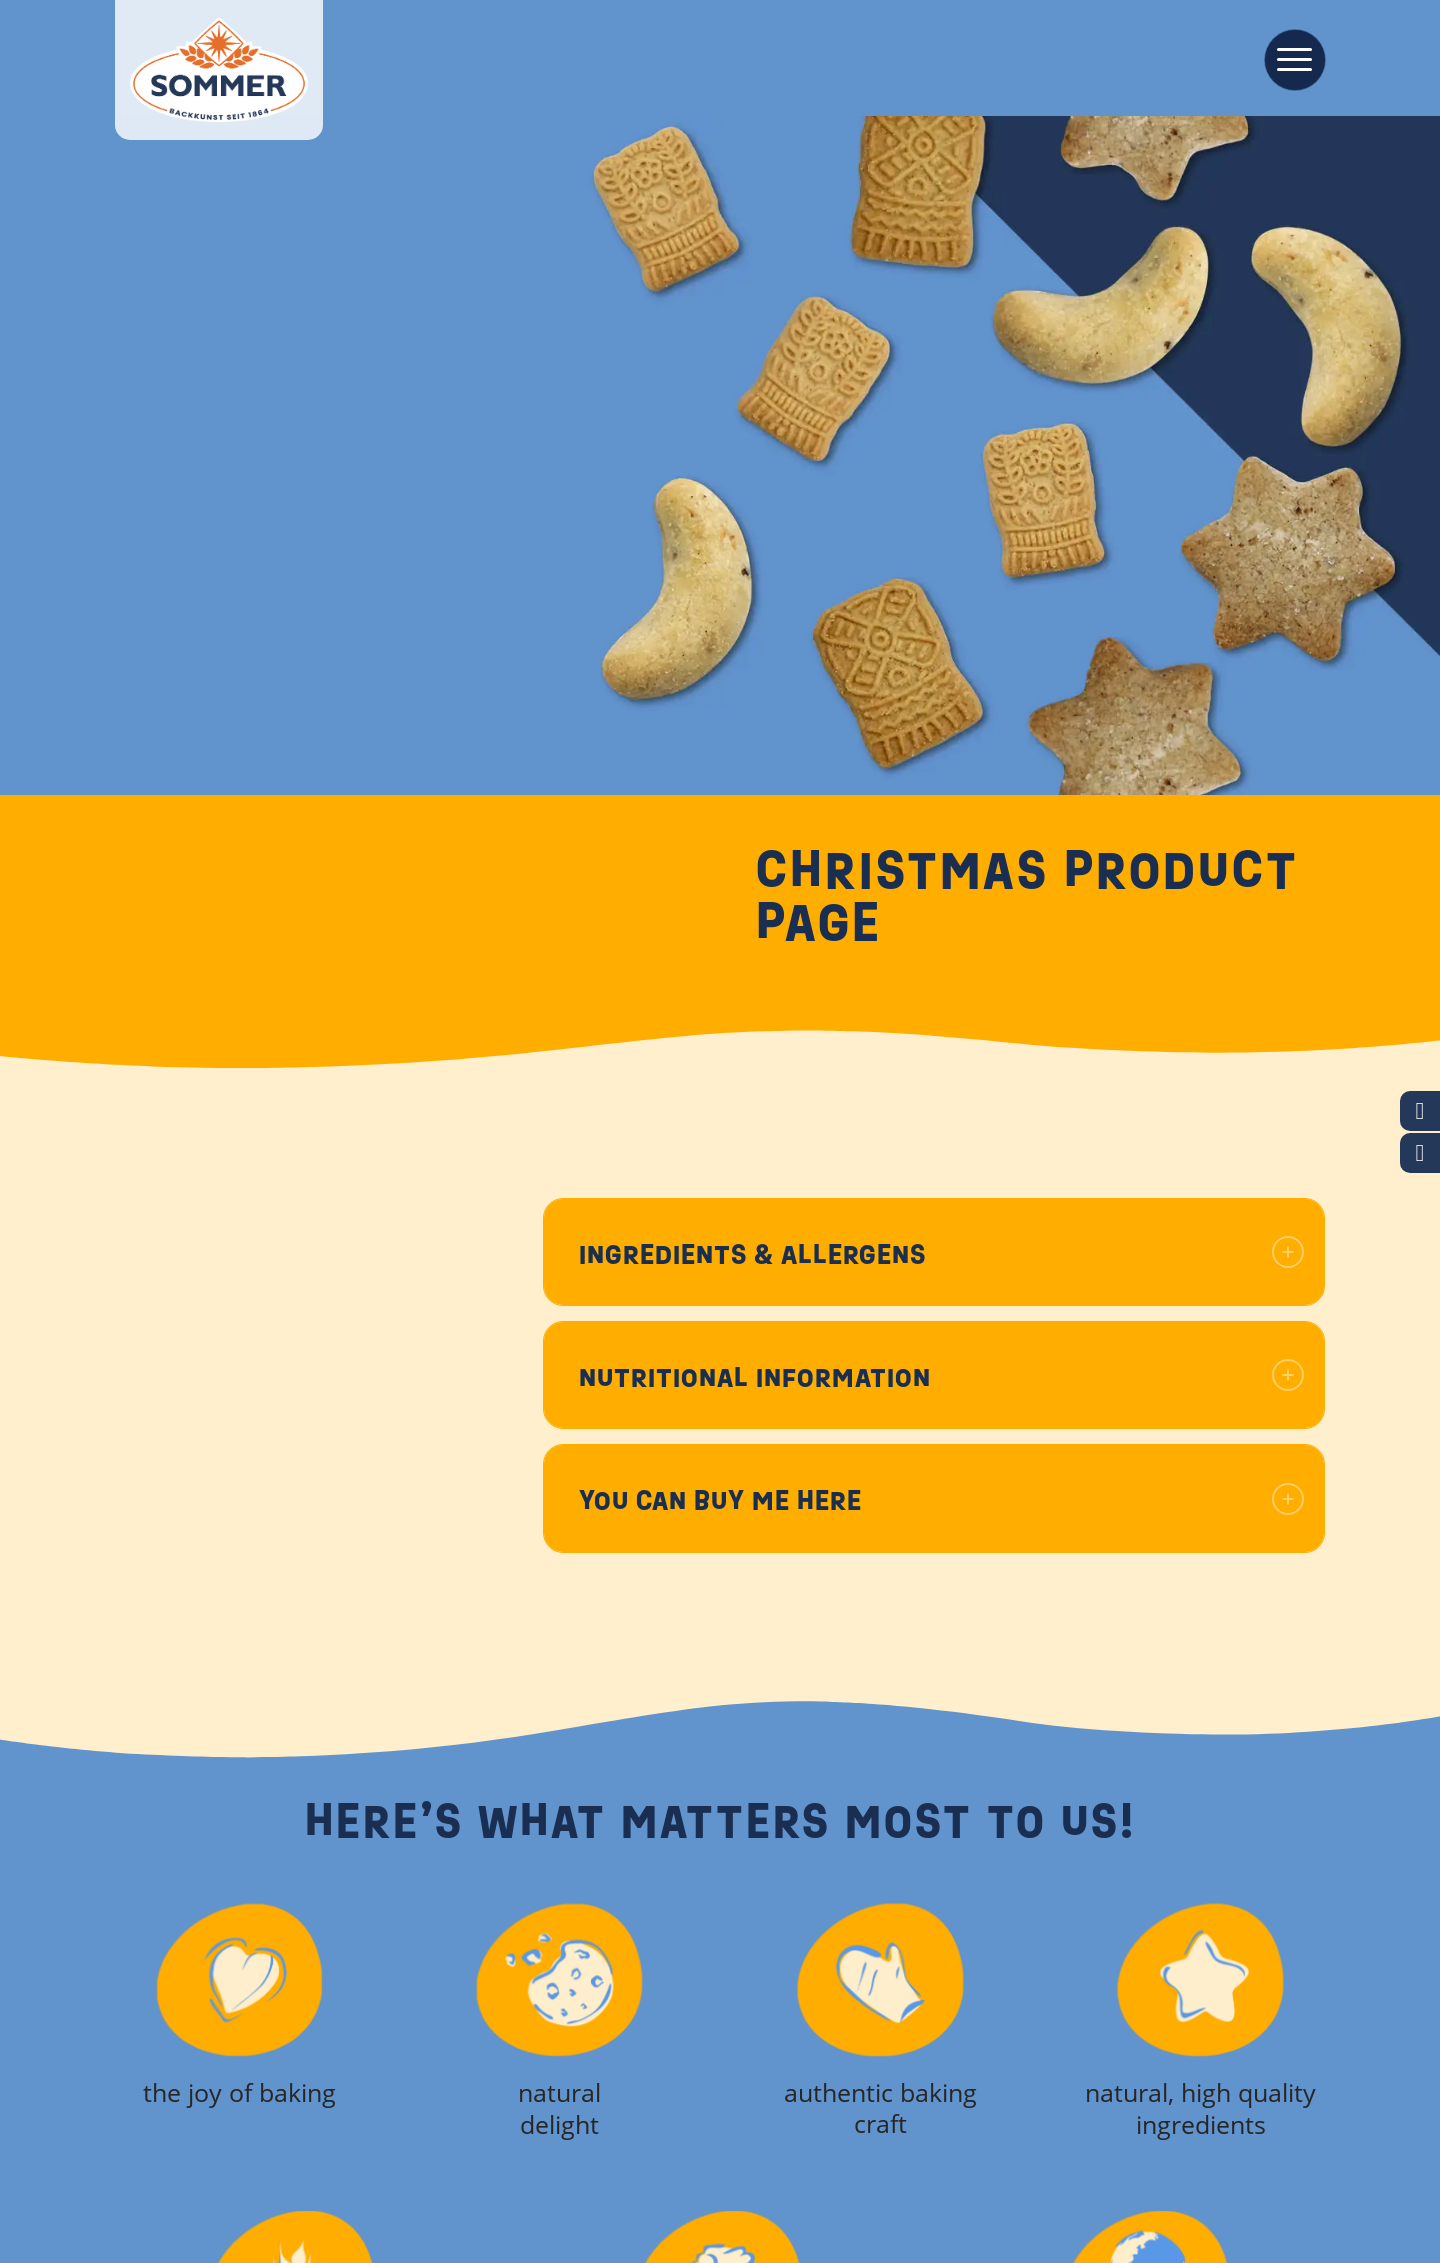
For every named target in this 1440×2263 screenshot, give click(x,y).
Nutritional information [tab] (941, 1377)
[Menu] (1288, 58)
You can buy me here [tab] (941, 1500)
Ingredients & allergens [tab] (941, 1254)
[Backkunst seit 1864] (219, 70)
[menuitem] (1288, 58)
